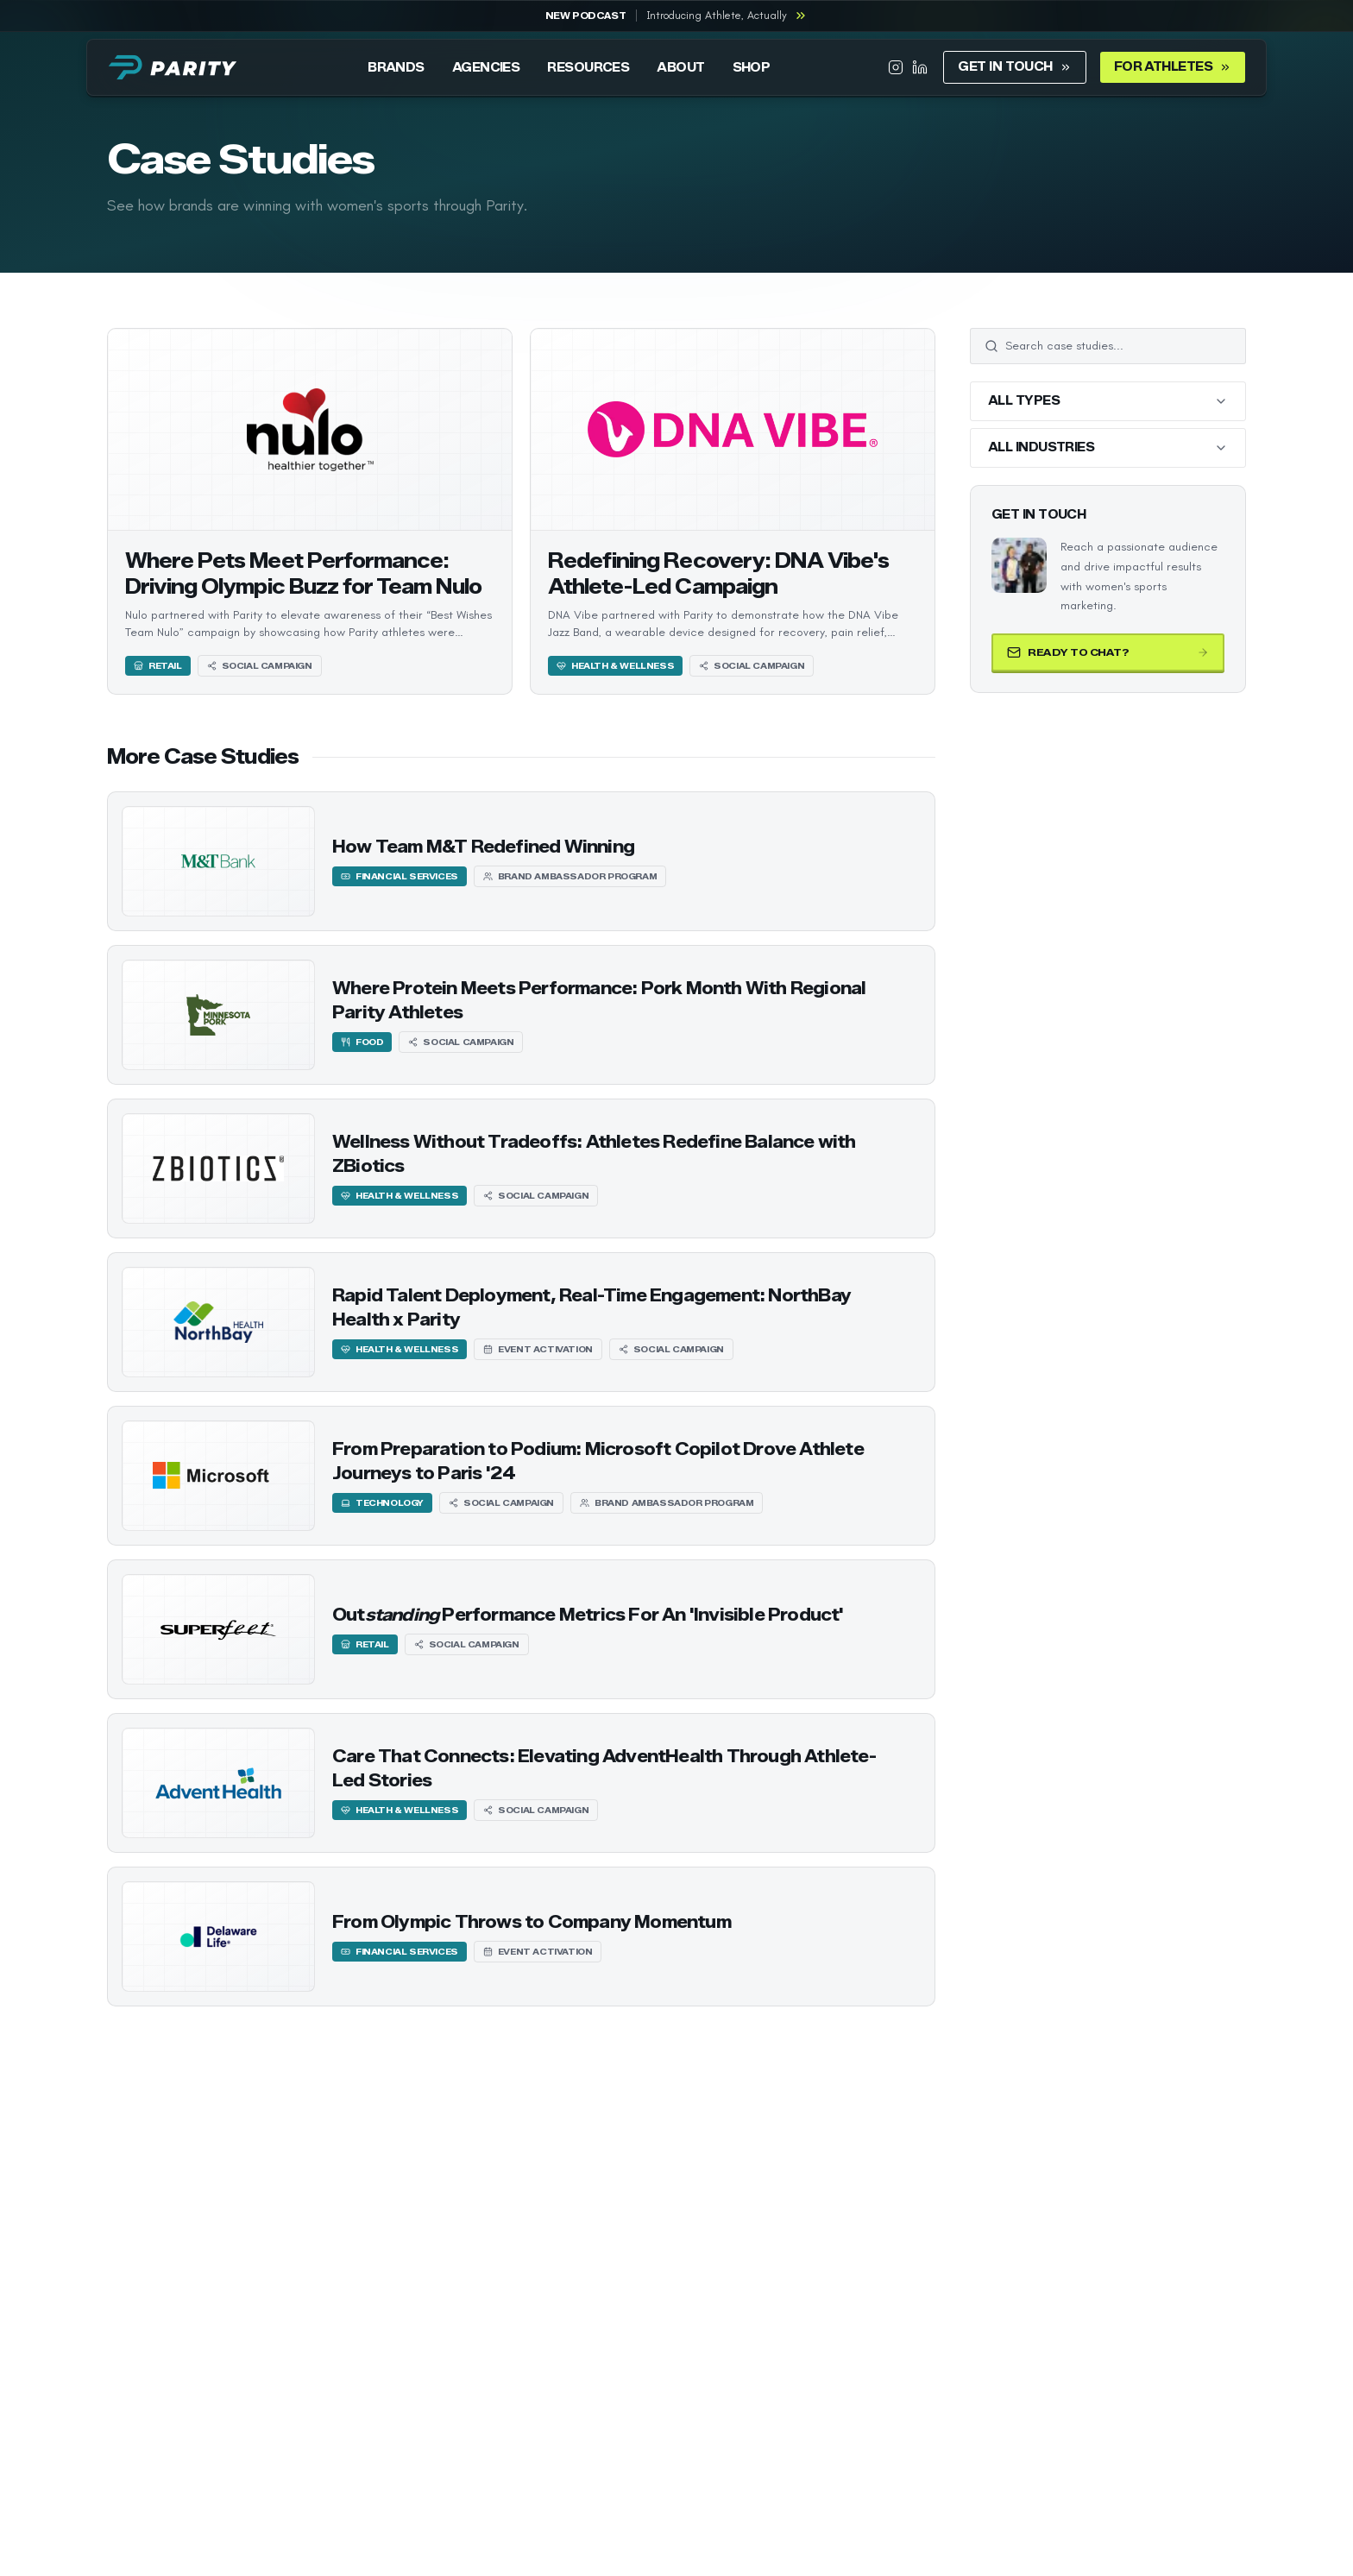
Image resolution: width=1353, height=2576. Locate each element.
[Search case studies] (1118, 346)
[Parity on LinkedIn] (920, 67)
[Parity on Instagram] (895, 67)
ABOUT (680, 67)
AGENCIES (486, 67)
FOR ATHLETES (1172, 67)
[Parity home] (172, 67)
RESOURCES (588, 67)
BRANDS (396, 67)
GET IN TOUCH (1014, 67)
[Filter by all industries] (1108, 448)
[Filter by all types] (1108, 401)
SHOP (752, 67)
